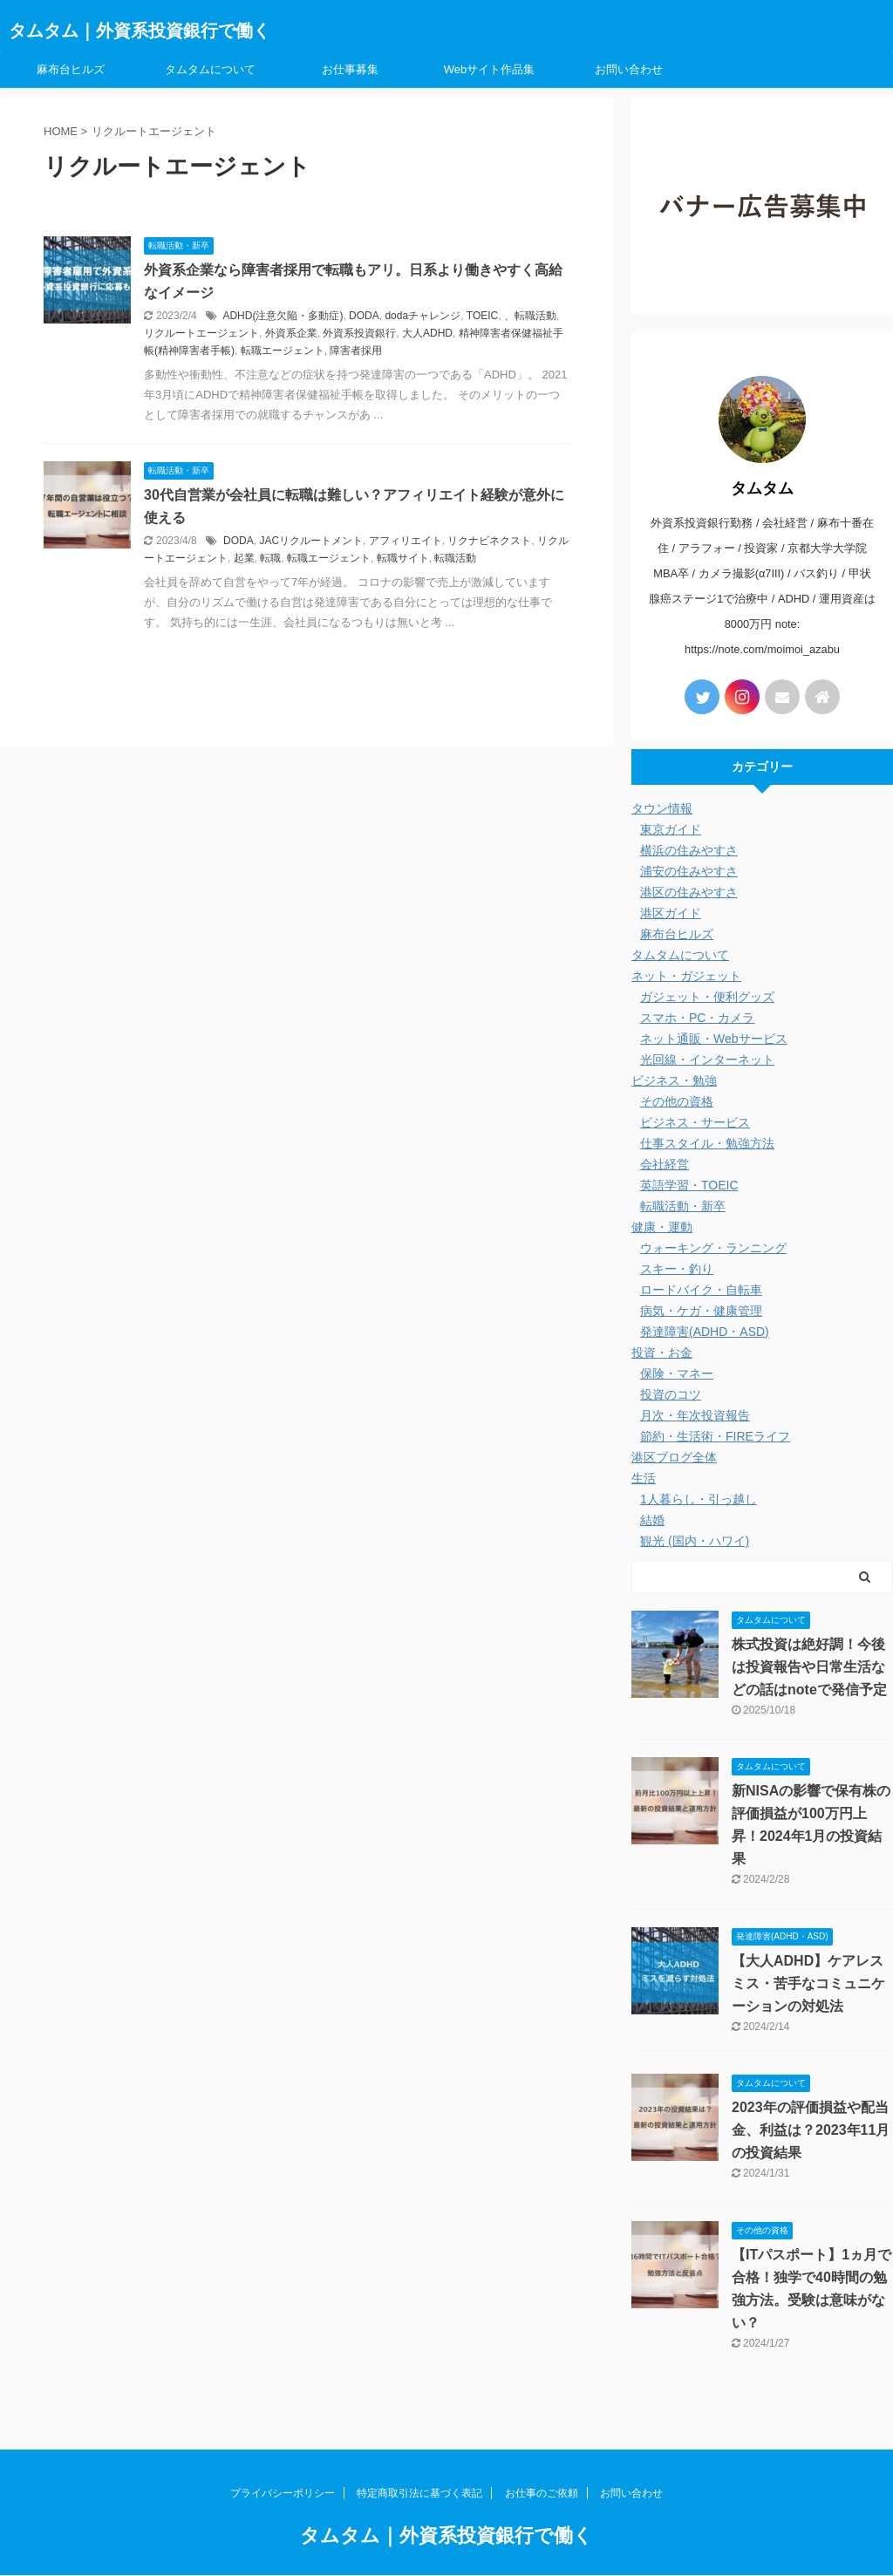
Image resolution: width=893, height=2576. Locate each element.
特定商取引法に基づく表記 (419, 2493)
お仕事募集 (350, 69)
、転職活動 (530, 316)
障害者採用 (356, 350)
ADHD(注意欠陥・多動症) (282, 316)
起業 (244, 558)
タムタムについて (210, 69)
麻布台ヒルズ (71, 69)
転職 (270, 558)
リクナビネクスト (489, 541)
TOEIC (482, 316)
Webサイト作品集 (489, 69)
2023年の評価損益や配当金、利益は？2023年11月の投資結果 (811, 2130)
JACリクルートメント (311, 541)
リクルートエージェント (201, 333)
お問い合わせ (629, 69)
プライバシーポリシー (282, 2493)
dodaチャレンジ (422, 316)
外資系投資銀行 (359, 333)
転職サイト (403, 558)
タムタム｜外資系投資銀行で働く (139, 30)
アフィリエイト (405, 541)
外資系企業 (291, 333)
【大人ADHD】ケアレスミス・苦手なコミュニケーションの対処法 (808, 1983)
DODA (364, 316)
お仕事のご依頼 (541, 2493)
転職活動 (455, 558)
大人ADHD (427, 333)
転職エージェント (282, 350)
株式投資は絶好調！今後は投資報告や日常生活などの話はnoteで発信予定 (809, 1667)
